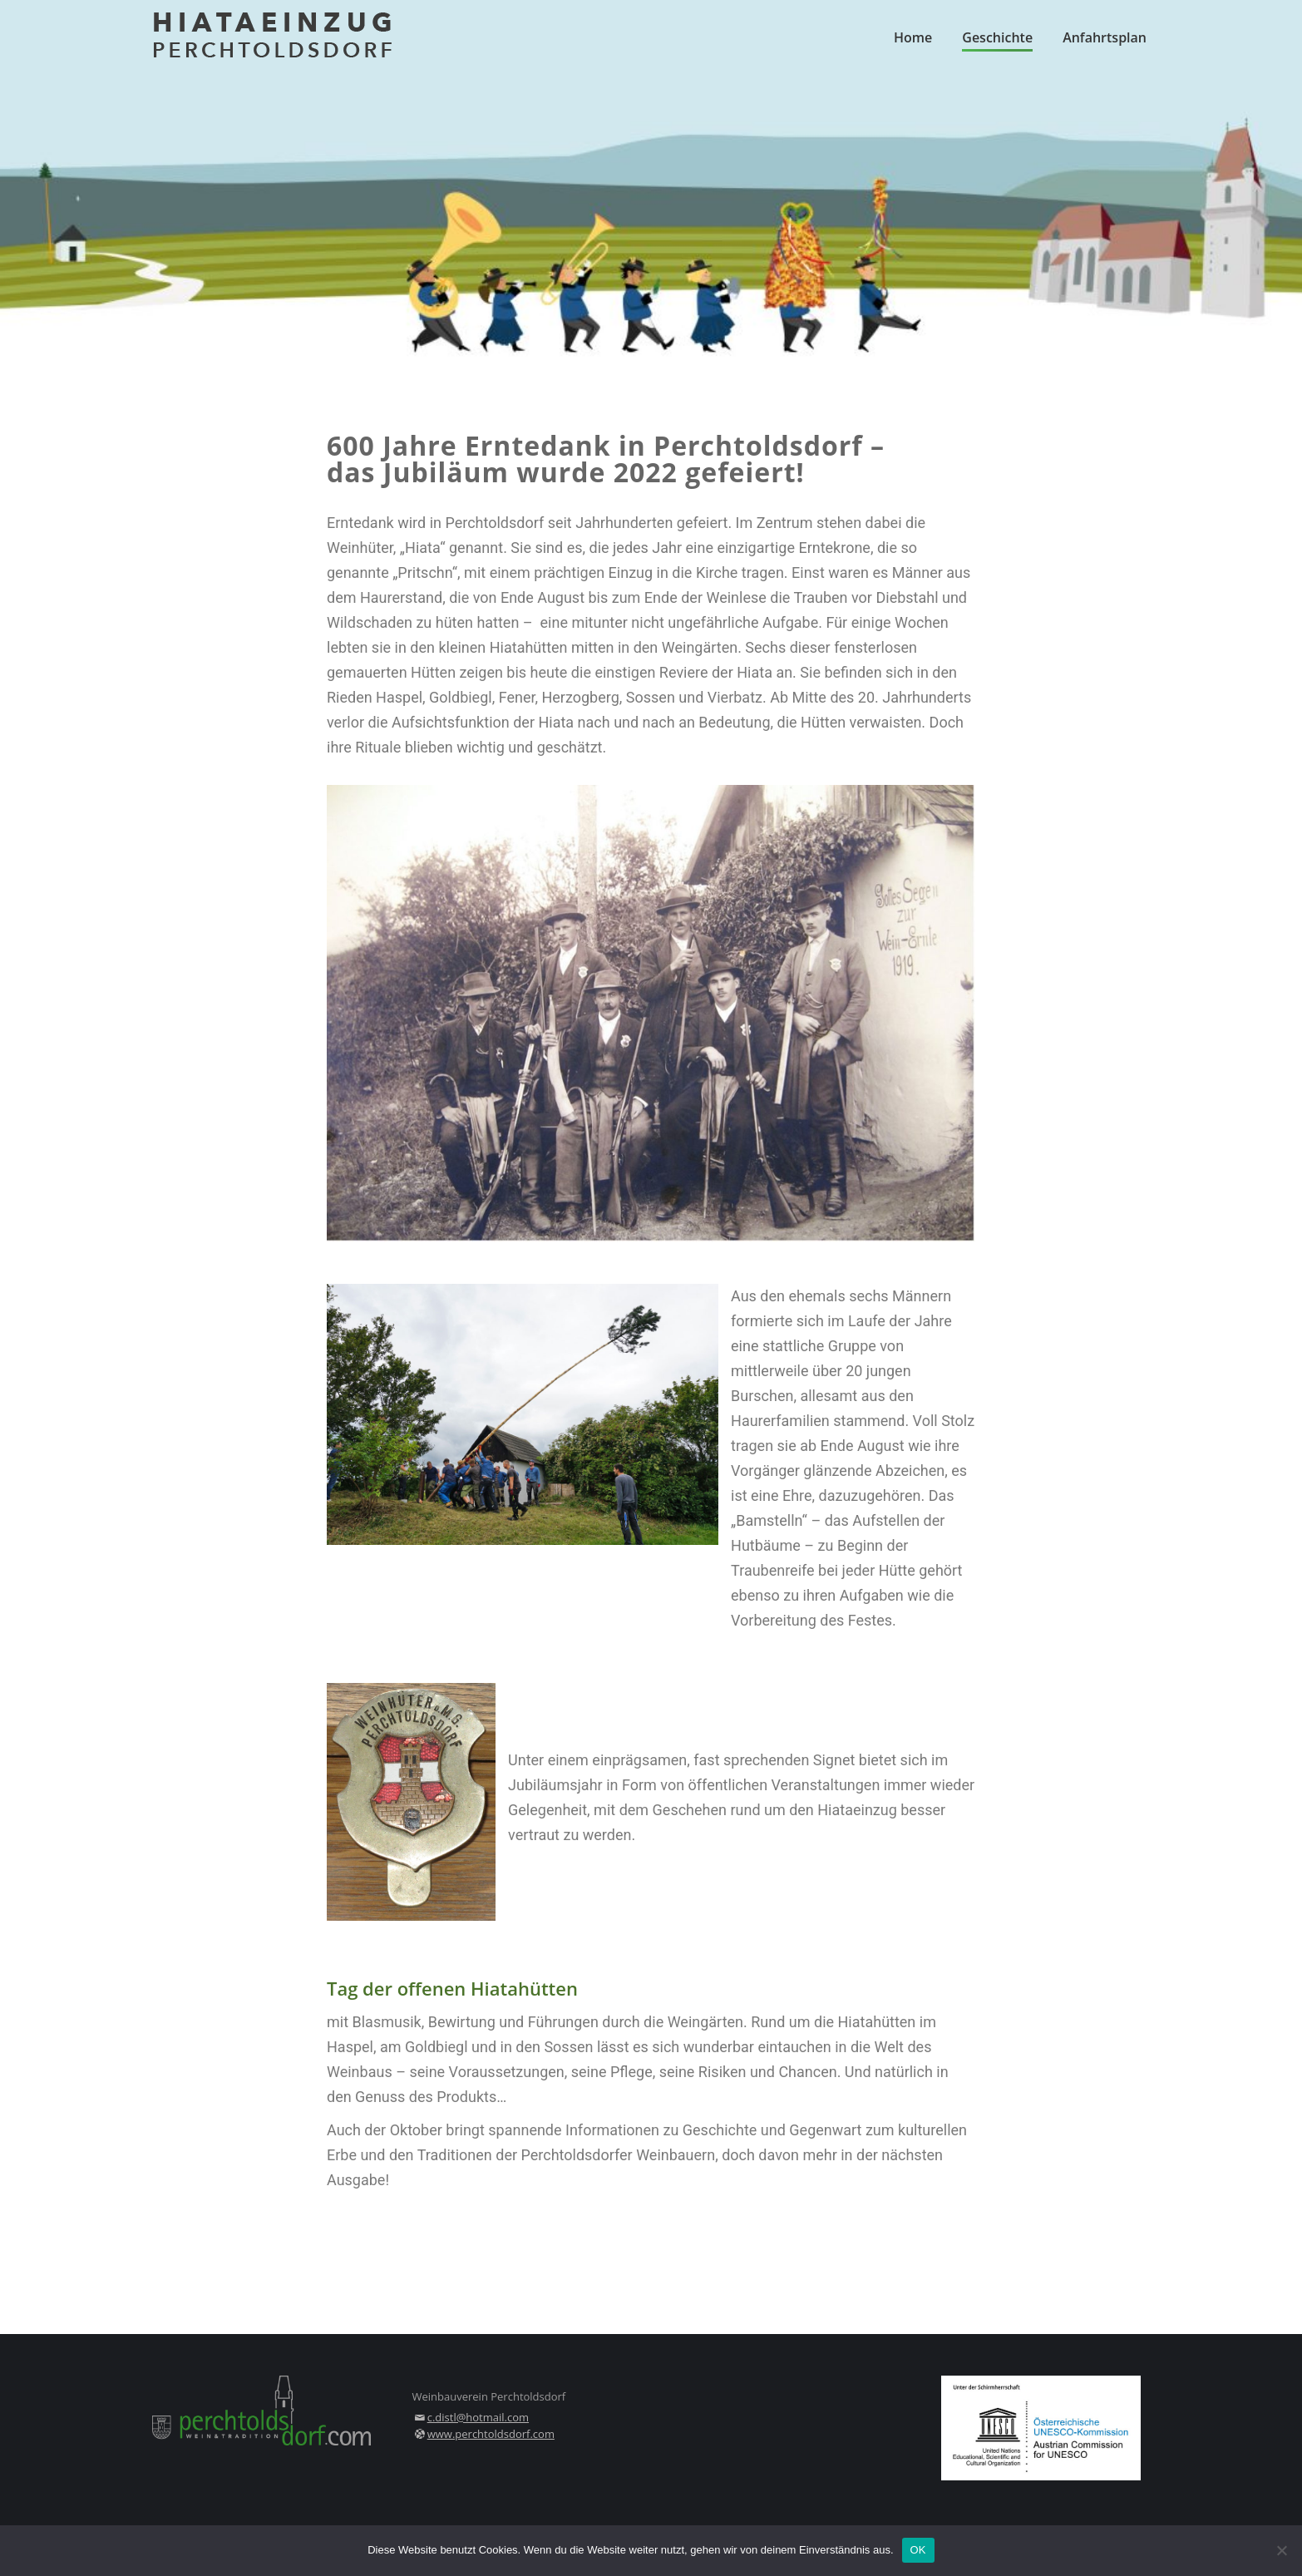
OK (918, 2550)
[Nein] (1281, 2550)
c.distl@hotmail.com (478, 2417)
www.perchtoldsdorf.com (491, 2433)
